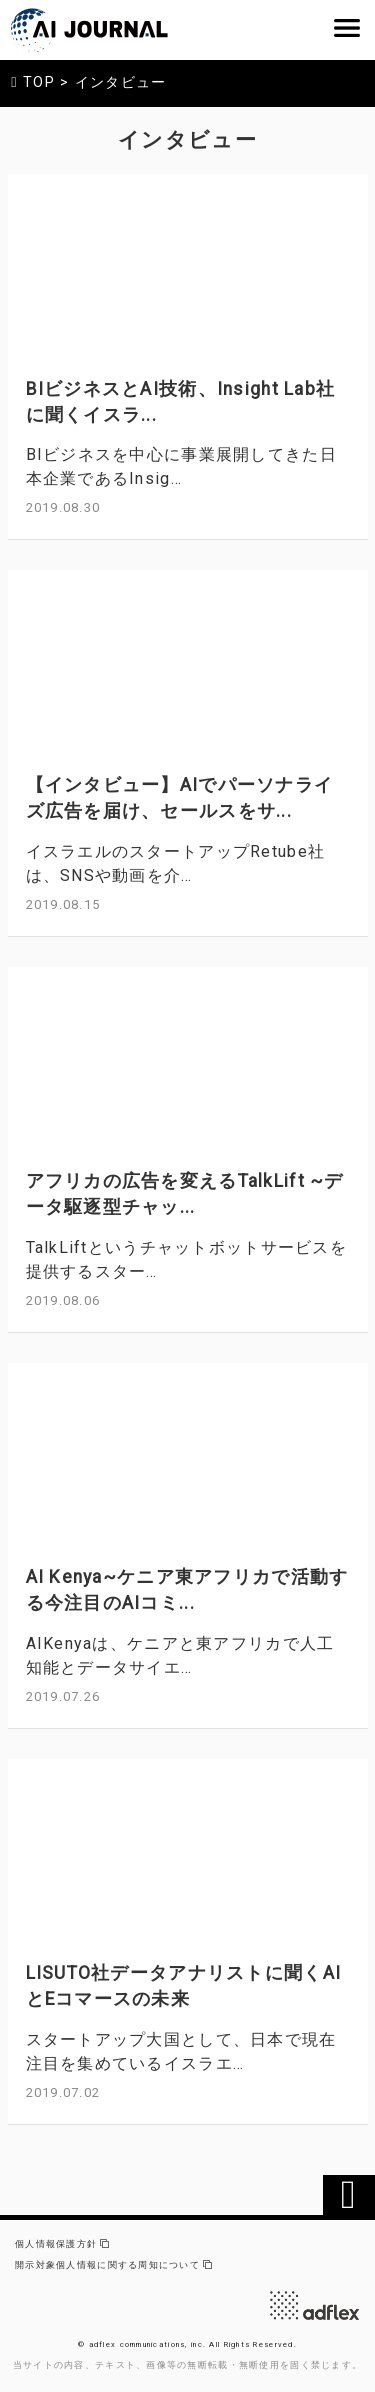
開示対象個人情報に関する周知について (114, 2265)
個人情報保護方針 (62, 2244)
